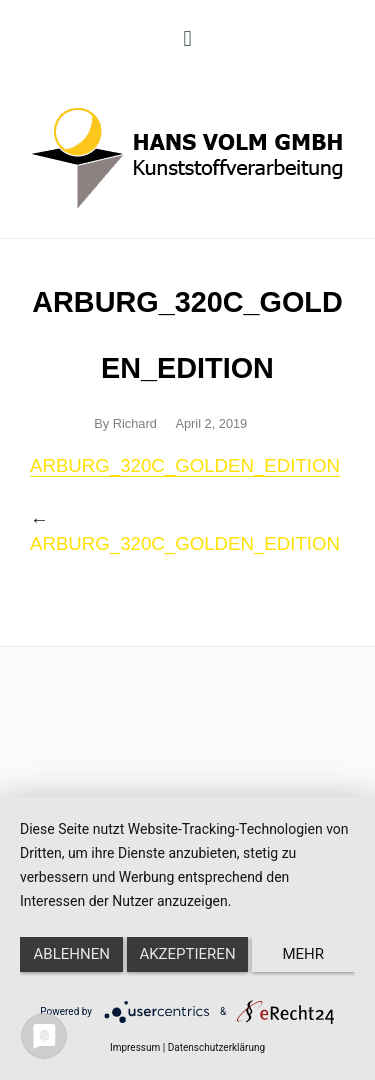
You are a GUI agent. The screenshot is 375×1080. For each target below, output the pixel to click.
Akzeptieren (187, 954)
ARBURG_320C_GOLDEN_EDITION (185, 465)
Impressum (135, 1047)
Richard (135, 423)
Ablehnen (72, 954)
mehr (304, 954)
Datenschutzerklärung (216, 1047)
